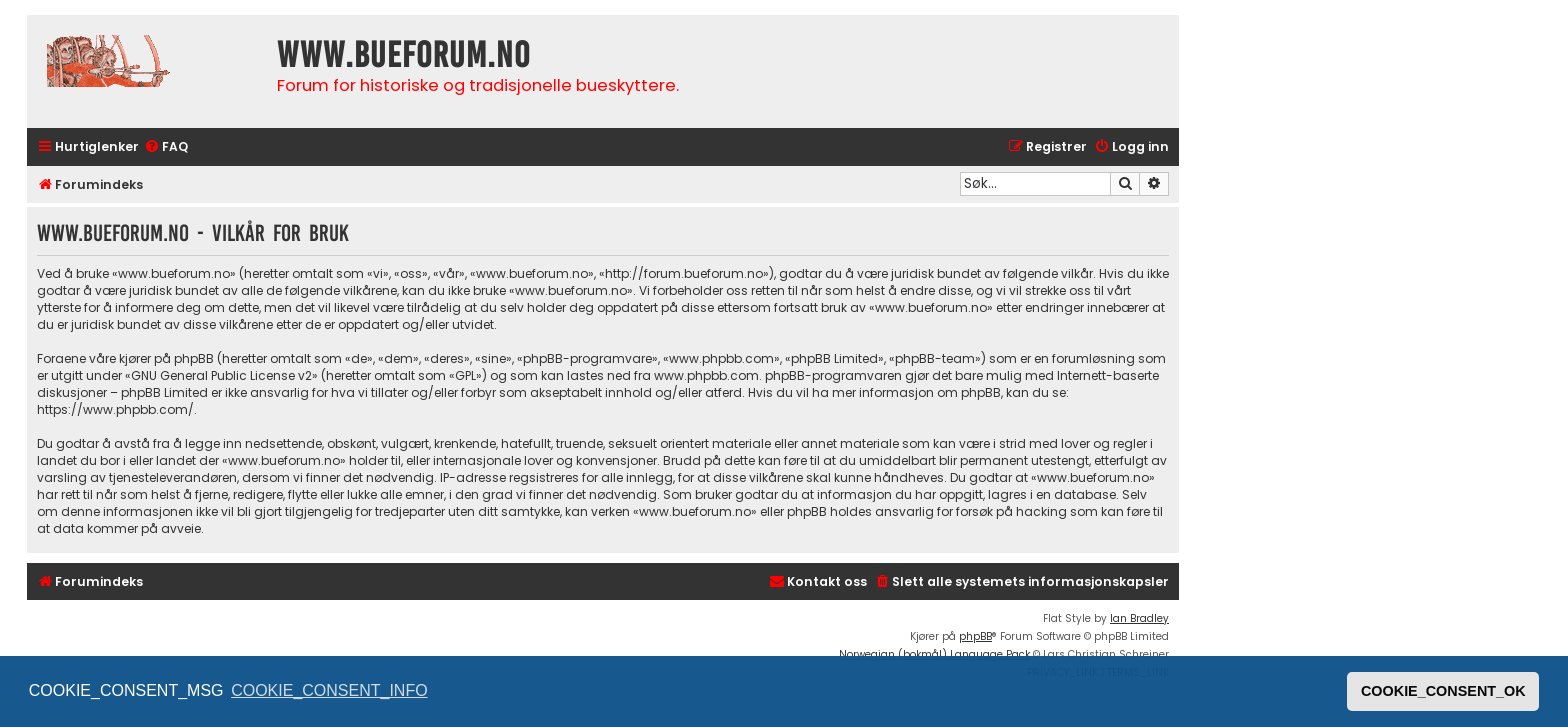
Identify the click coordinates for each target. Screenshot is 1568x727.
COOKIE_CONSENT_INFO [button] (329, 690)
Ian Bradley (1139, 618)
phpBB (975, 636)
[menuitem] (166, 147)
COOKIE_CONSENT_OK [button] (1443, 691)
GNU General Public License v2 (221, 375)
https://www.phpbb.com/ (115, 409)
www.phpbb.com (706, 375)
